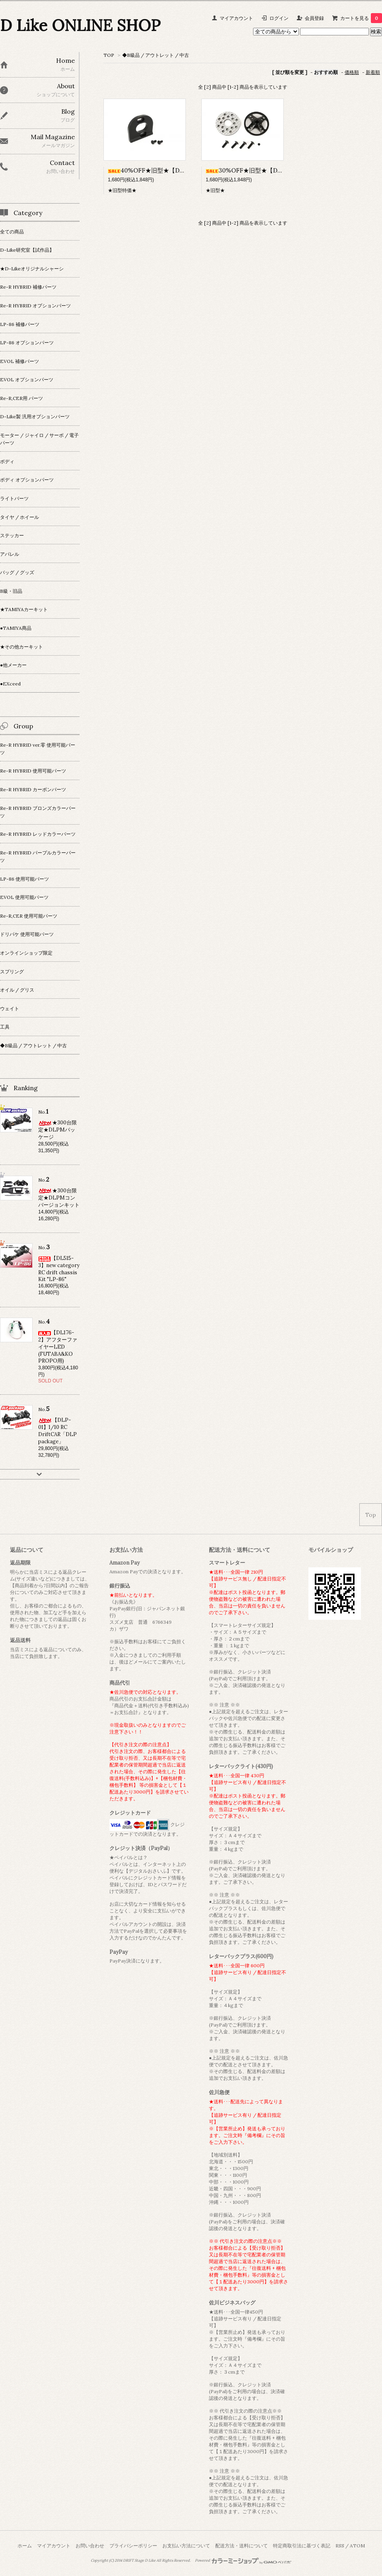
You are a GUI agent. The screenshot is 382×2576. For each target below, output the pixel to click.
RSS (339, 2546)
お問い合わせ (90, 2546)
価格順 (352, 72)
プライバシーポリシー (133, 2546)
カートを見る (361, 18)
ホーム (25, 2546)
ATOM (357, 2546)
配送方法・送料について (241, 2546)
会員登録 (314, 18)
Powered (243, 2560)
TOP (108, 55)
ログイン (278, 18)
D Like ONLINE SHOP (80, 25)
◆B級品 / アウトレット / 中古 (155, 55)
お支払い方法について (186, 2546)
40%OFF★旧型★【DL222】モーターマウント (177, 170)
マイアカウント (236, 18)
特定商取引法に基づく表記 (301, 2546)
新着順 (373, 72)
